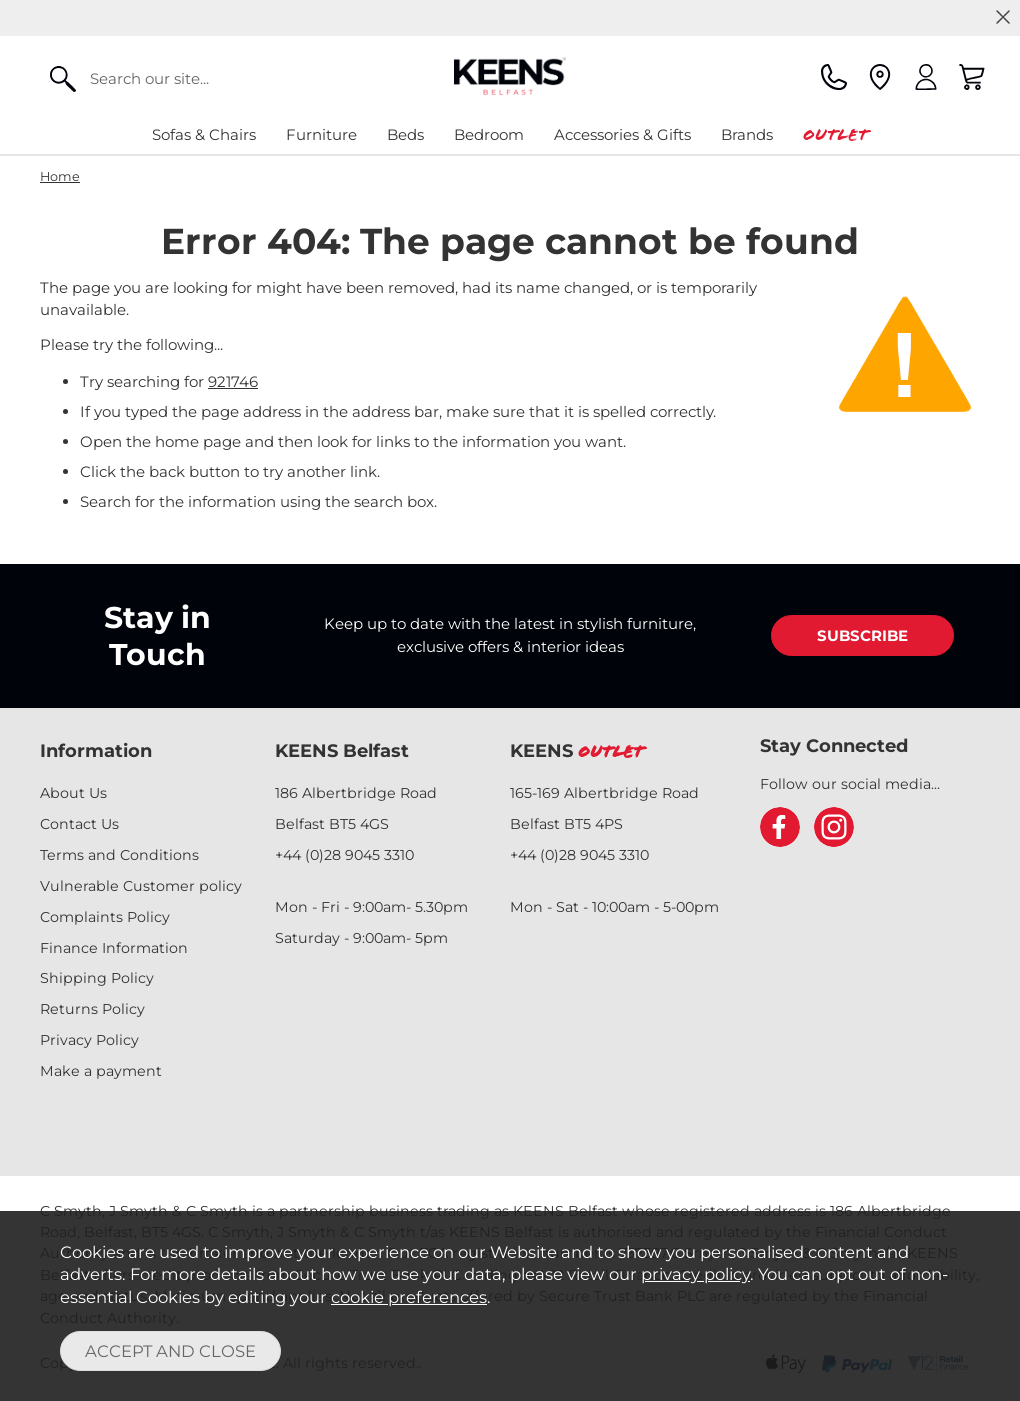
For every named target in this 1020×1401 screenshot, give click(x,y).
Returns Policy (92, 1009)
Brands (747, 134)
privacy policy (695, 1274)
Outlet (835, 134)
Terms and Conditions (119, 855)
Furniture (321, 134)
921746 (233, 381)
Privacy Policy (89, 1040)
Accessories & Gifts (622, 134)
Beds (405, 134)
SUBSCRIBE (862, 635)
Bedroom (489, 134)
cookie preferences (409, 1297)
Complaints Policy (105, 917)
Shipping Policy (97, 978)
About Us (73, 793)
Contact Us (79, 824)
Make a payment (101, 1071)
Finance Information (114, 948)
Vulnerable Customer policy (141, 886)
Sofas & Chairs (204, 134)
